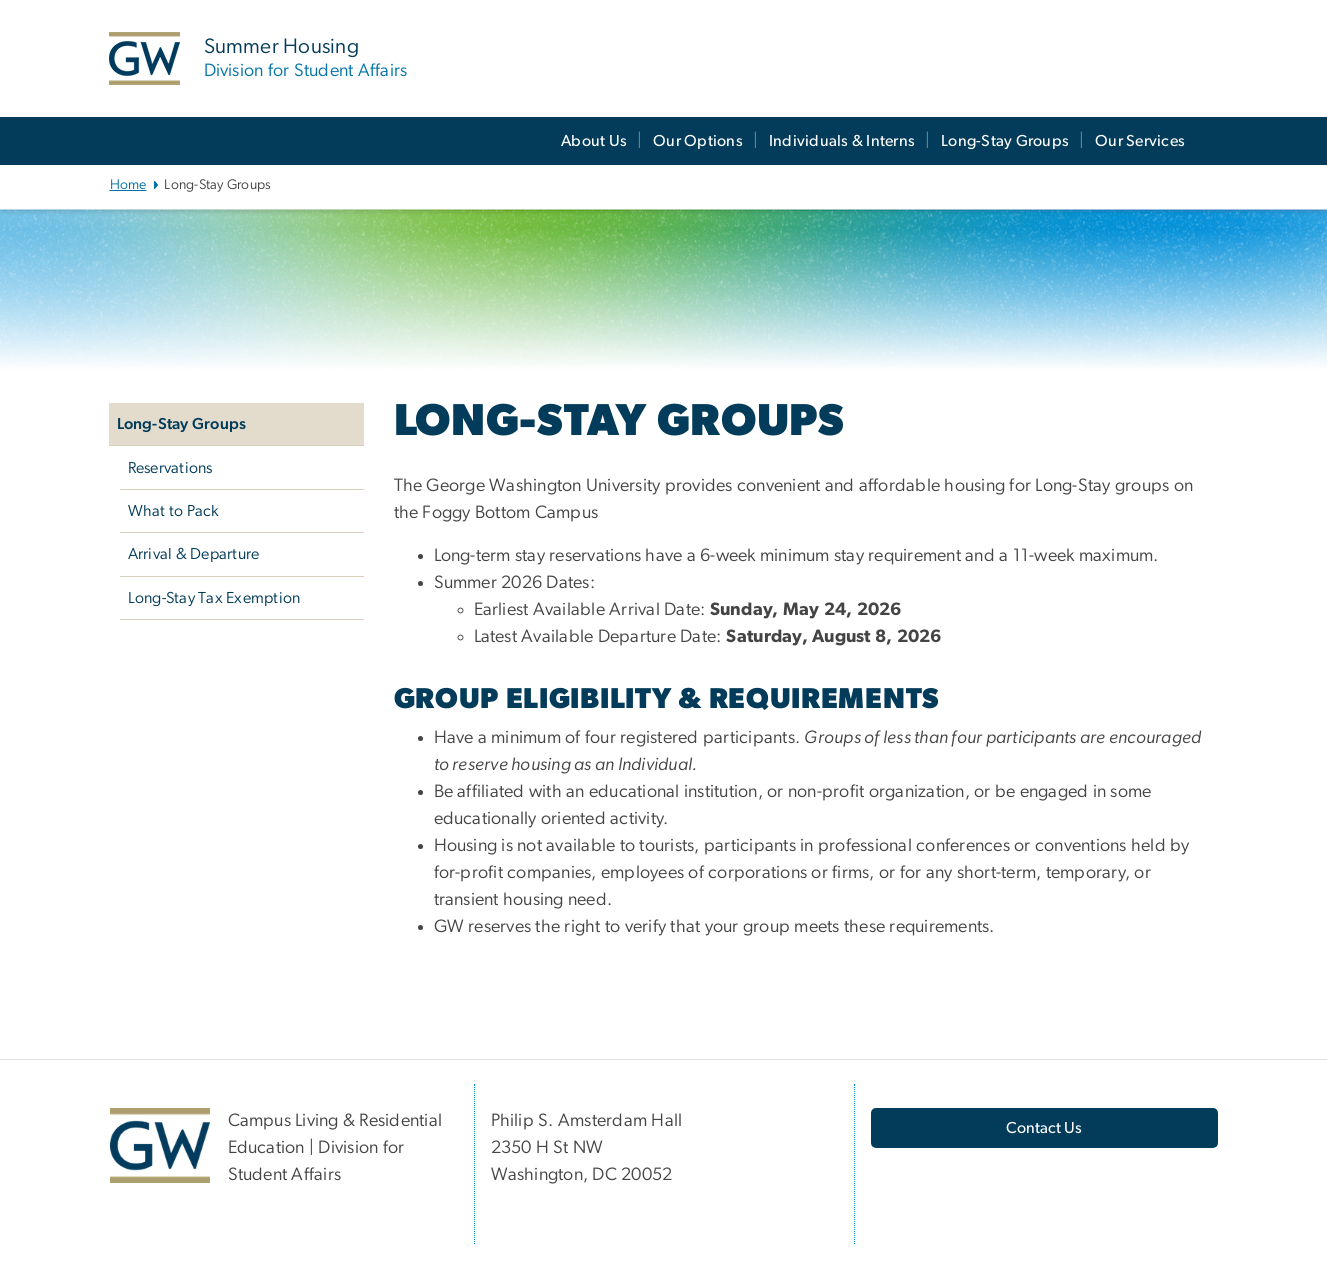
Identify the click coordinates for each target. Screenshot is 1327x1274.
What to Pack (173, 511)
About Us (594, 141)
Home (128, 185)
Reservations (170, 468)
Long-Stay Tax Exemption (214, 598)
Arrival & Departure (194, 554)
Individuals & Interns (842, 141)
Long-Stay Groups (1005, 141)
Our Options (698, 141)
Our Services (1140, 141)
